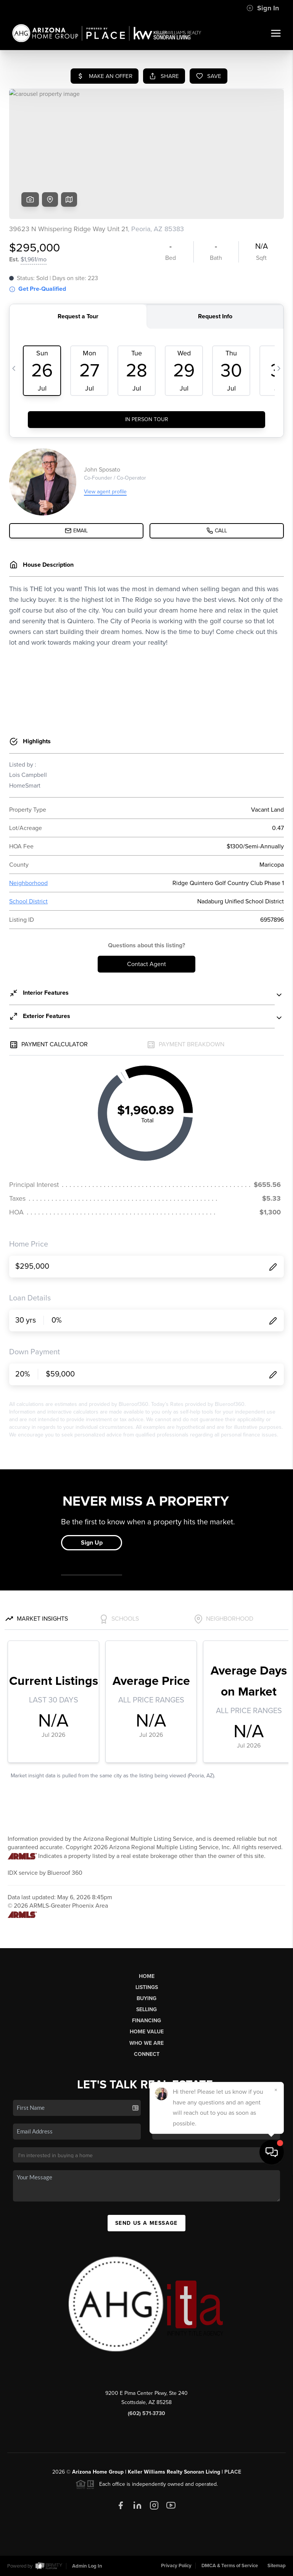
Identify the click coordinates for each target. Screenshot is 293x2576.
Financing (146, 2020)
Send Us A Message (146, 2223)
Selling (146, 2009)
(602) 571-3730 (146, 2413)
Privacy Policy (176, 2566)
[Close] (276, 2492)
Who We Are (146, 2043)
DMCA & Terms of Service (229, 2566)
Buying (146, 1998)
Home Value (147, 2031)
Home (147, 1976)
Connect (146, 2054)
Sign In (262, 8)
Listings (146, 1987)
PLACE (232, 2472)
